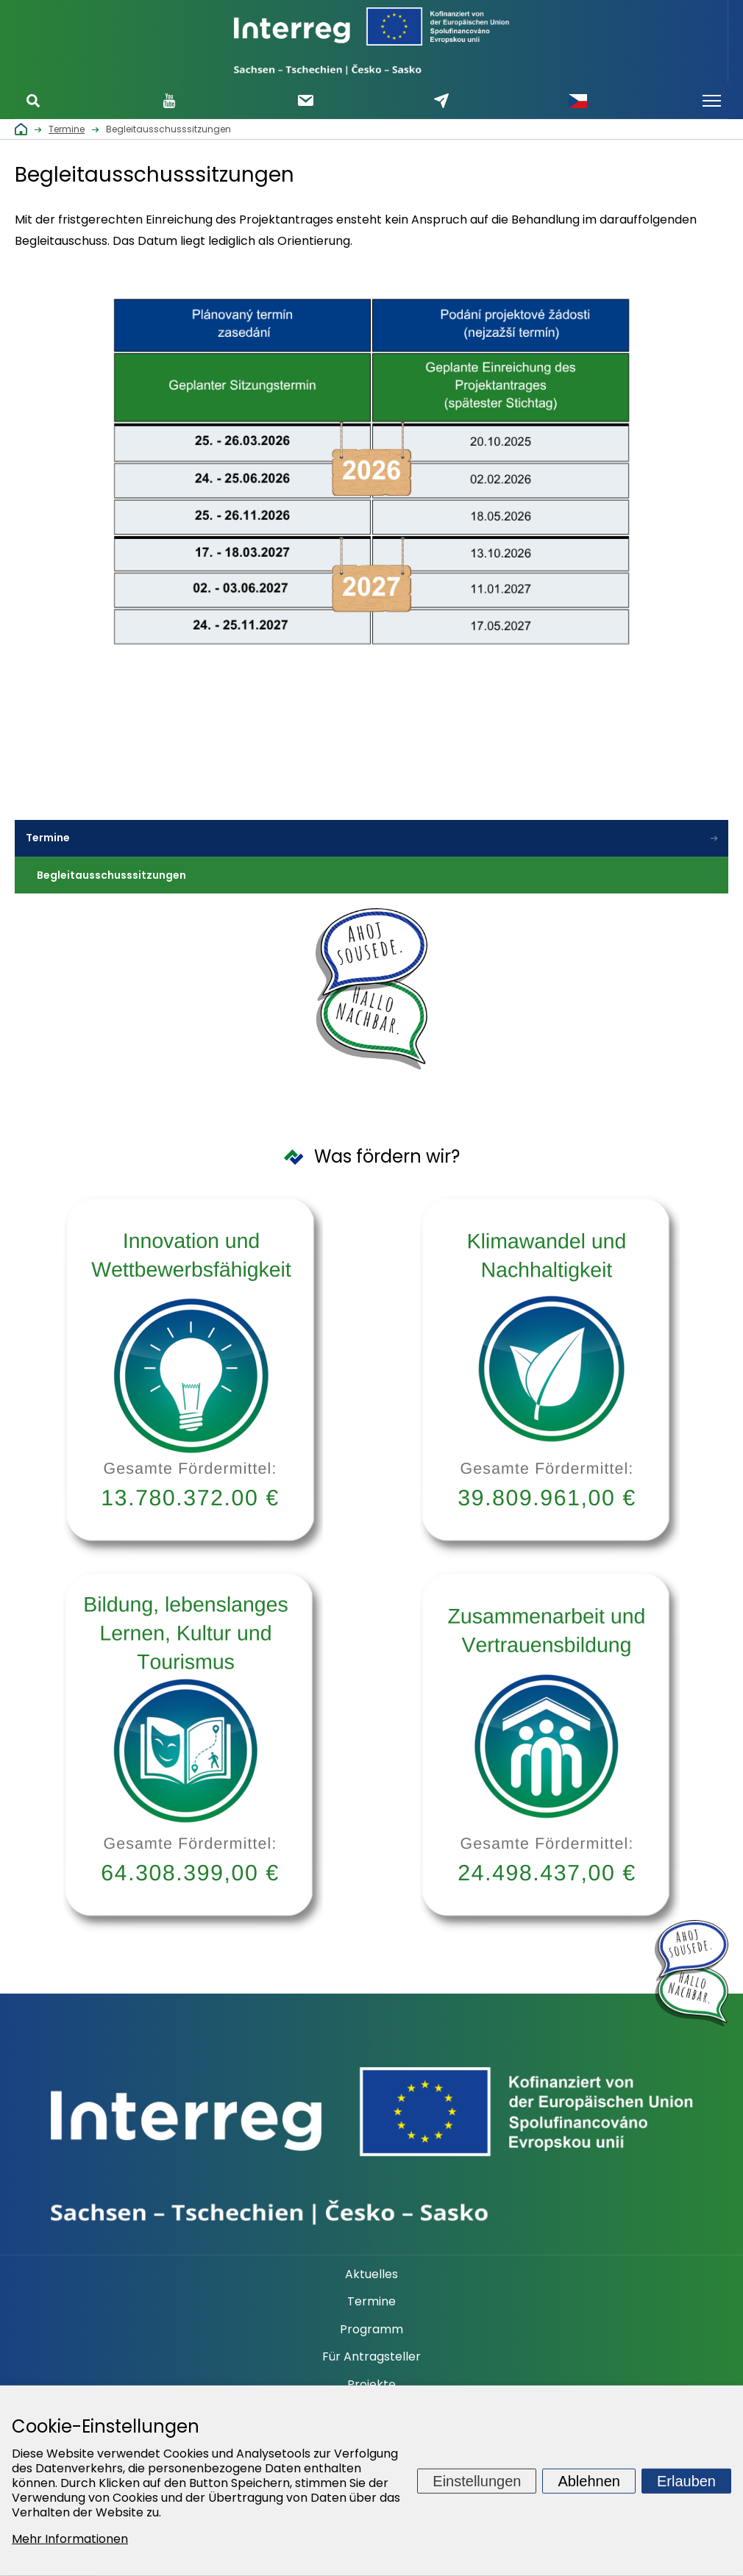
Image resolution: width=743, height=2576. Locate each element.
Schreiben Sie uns (441, 100)
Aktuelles (371, 2274)
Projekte (371, 2385)
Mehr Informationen (70, 2538)
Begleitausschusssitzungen (112, 875)
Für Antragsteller (371, 2357)
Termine (48, 837)
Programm (371, 2330)
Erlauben (686, 2480)
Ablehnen (589, 2480)
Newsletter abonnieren (305, 100)
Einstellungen (477, 2480)
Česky (577, 100)
